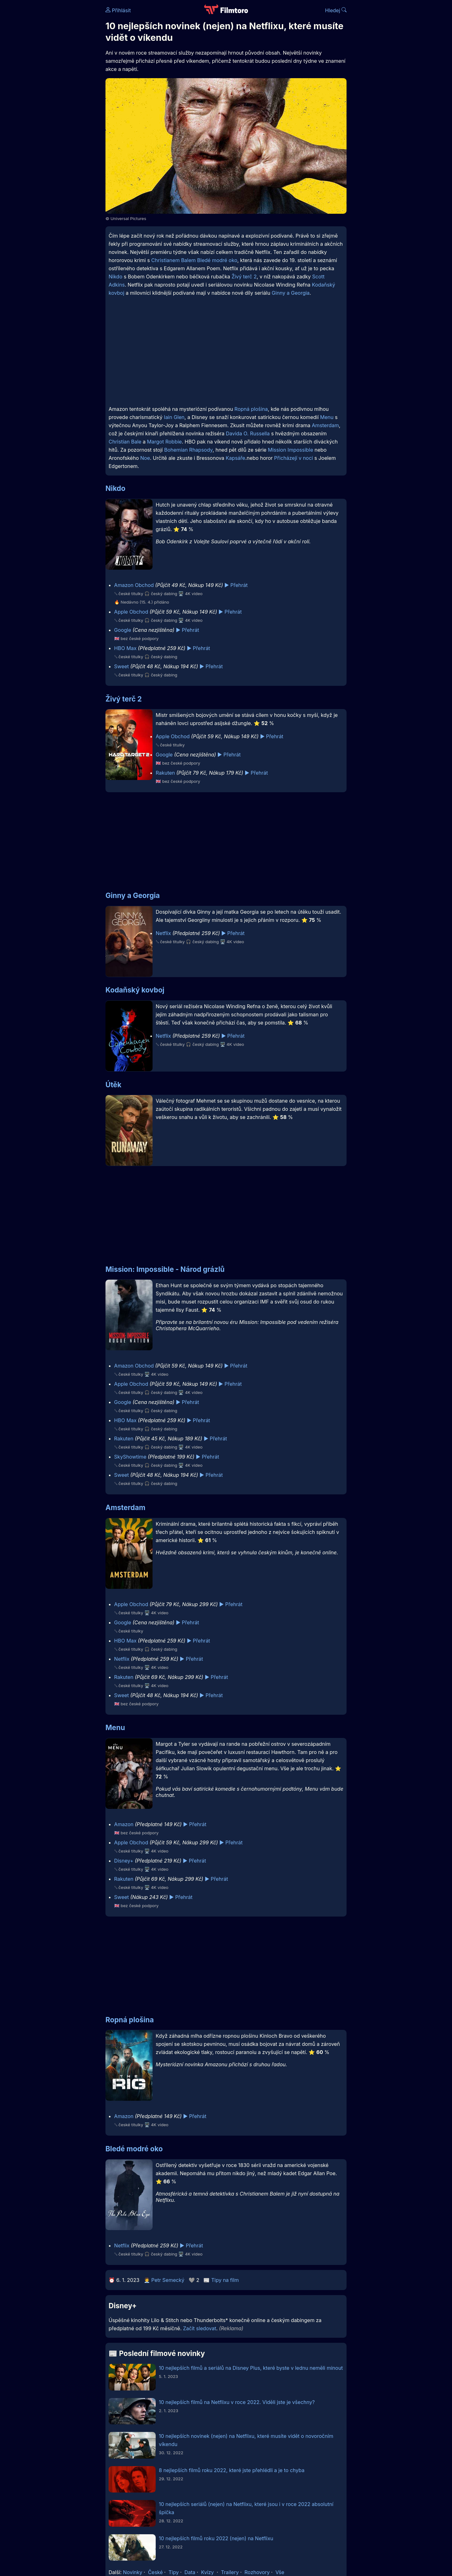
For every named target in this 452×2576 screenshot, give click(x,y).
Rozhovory (257, 2572)
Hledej (336, 10)
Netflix (163, 933)
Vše (279, 2572)
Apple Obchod (131, 612)
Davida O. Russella (248, 433)
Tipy (174, 2572)
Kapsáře (235, 458)
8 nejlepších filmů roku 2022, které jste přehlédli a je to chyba (231, 2470)
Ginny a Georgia (291, 293)
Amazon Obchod (134, 585)
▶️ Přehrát (236, 585)
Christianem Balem (173, 260)
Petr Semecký (167, 2280)
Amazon (124, 1824)
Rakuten (165, 773)
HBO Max (125, 648)
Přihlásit (118, 10)
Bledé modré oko (217, 260)
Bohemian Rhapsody (188, 450)
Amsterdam (325, 425)
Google (122, 630)
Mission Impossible (290, 450)
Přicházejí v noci (293, 458)
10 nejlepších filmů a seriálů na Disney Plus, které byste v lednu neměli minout (251, 2368)
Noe (145, 458)
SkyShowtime (130, 1457)
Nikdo (115, 276)
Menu (327, 417)
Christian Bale (125, 441)
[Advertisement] (60, 97)
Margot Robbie (164, 441)
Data (190, 2572)
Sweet (121, 666)
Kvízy (207, 2572)
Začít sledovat (199, 2328)
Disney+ (123, 1861)
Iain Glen (174, 417)
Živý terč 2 (244, 276)
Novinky (132, 2572)
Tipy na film (225, 2280)
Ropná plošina (251, 409)
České (155, 2572)
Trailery (230, 2572)
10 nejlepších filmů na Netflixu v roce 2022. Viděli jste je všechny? (237, 2402)
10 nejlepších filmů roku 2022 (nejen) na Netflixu (216, 2538)
